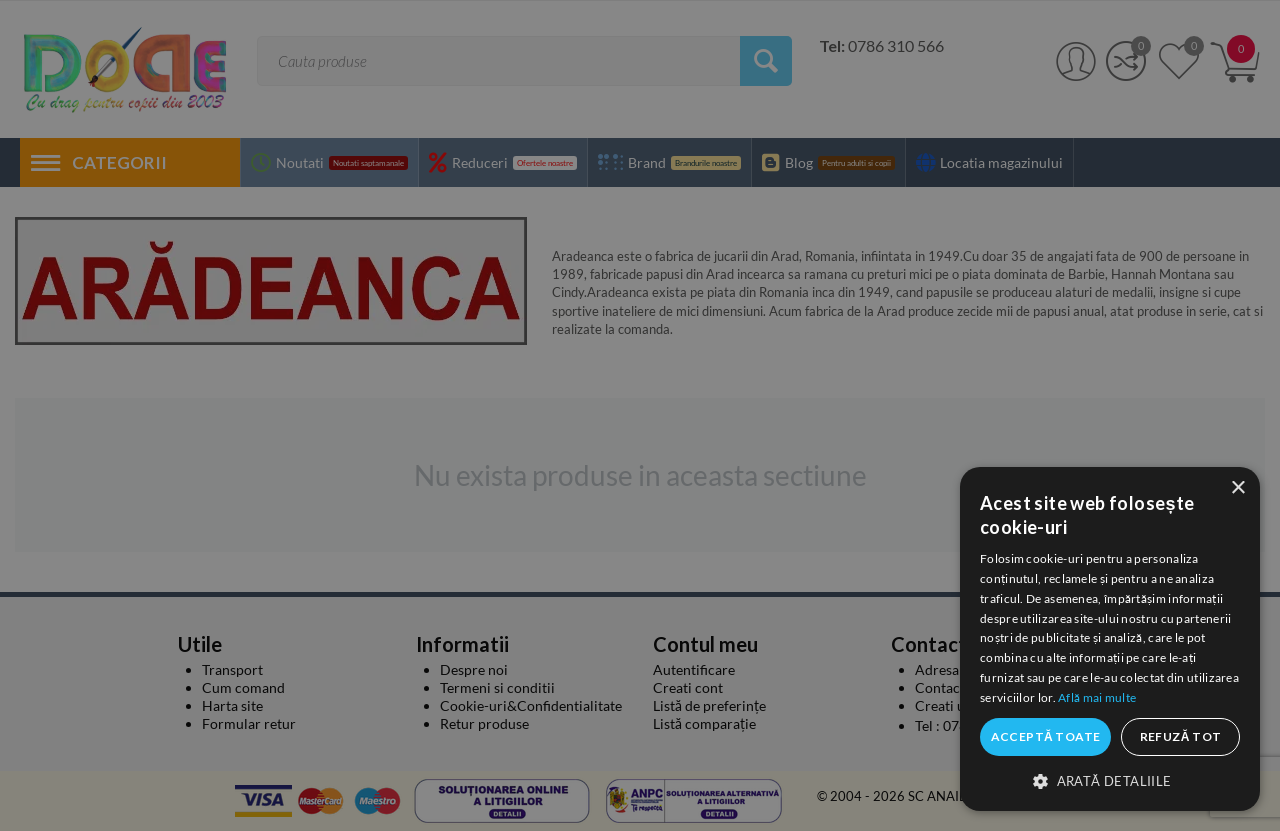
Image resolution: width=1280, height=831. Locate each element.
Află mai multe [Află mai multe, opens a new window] (1097, 697)
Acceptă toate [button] (1046, 736)
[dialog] (1110, 639)
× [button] (1237, 488)
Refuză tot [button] (1181, 736)
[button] (1110, 780)
